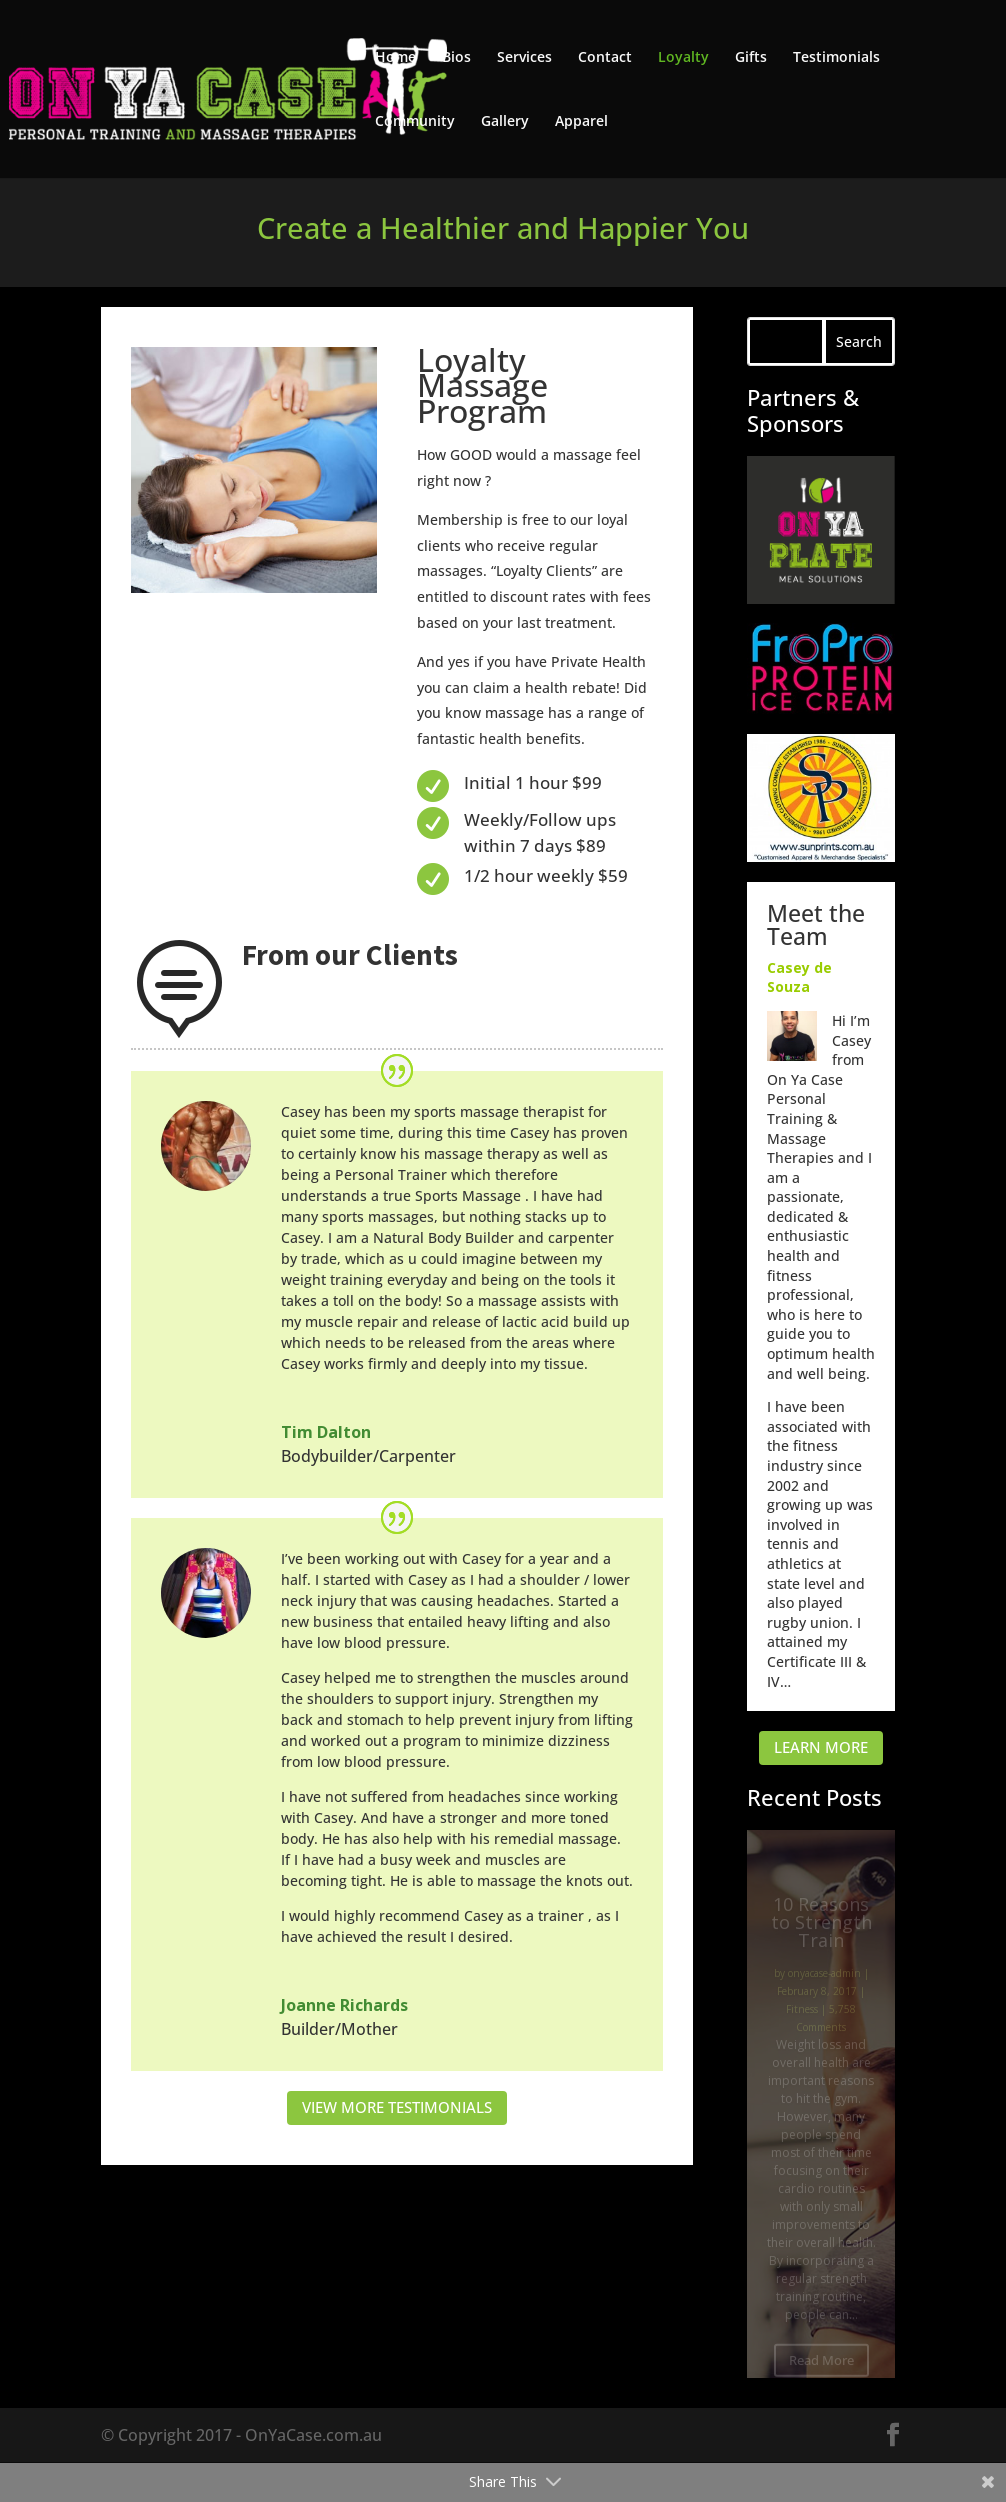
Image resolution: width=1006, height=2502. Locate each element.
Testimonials (836, 58)
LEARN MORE (821, 1747)
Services (524, 58)
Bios (456, 58)
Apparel (581, 122)
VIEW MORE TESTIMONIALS (397, 2107)
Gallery (505, 122)
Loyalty (683, 58)
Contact (605, 58)
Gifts (751, 58)
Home (395, 58)
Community (415, 122)
